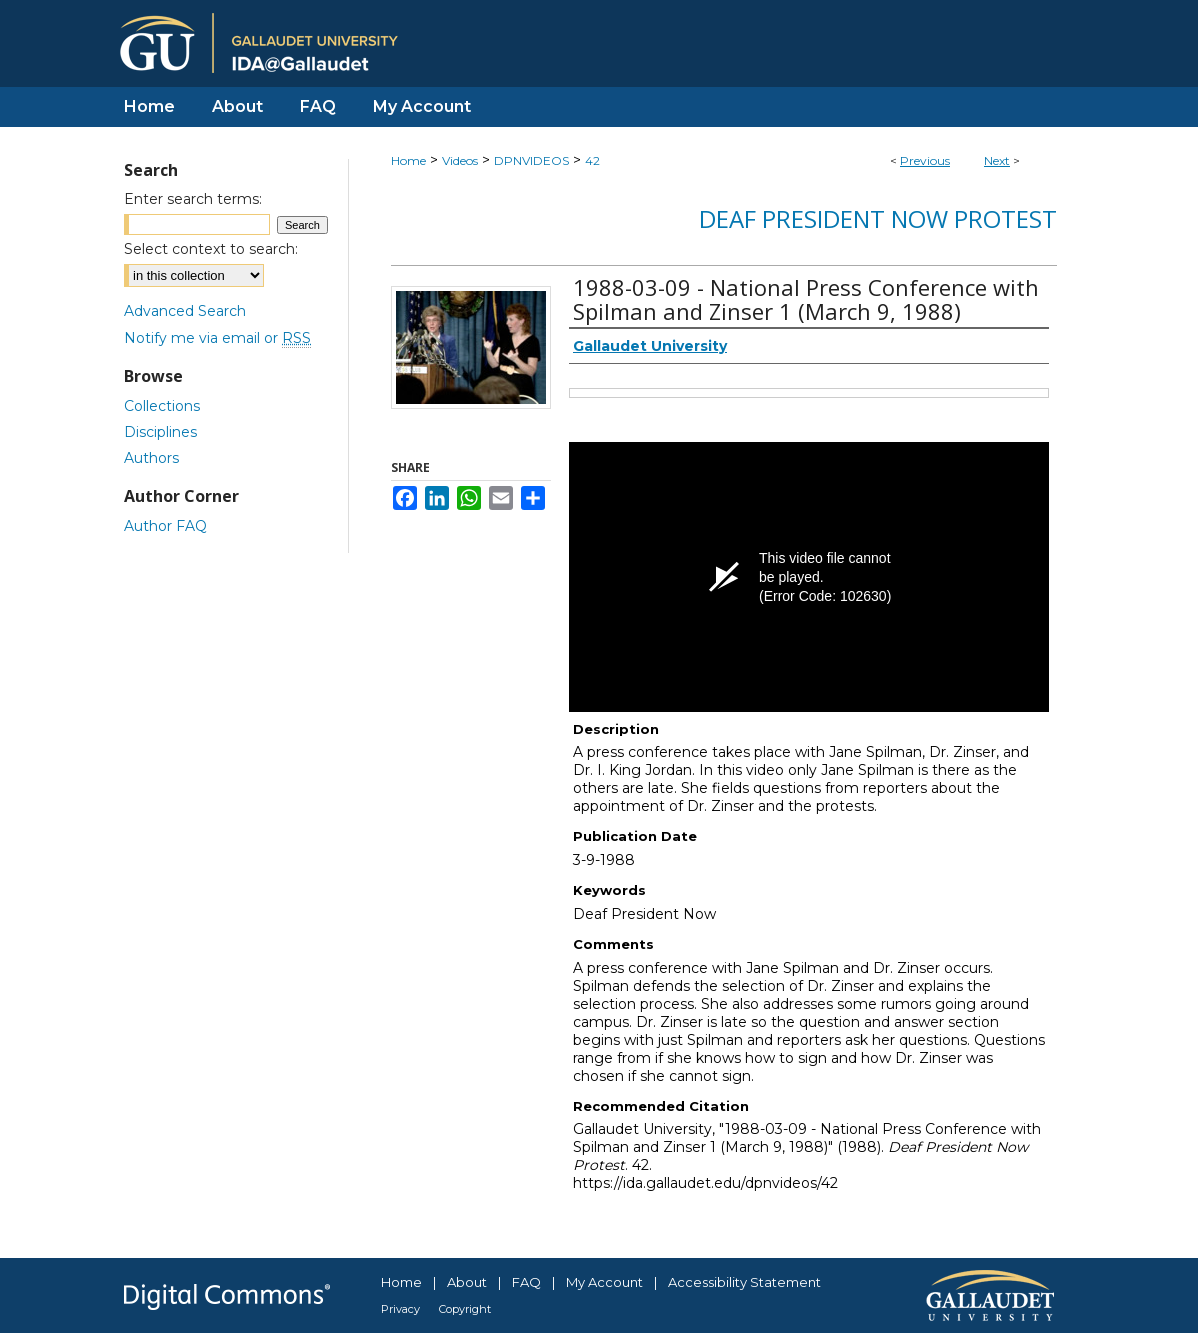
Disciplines (160, 432)
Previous (925, 160)
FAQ (526, 1282)
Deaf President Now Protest (878, 218)
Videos (460, 160)
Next (997, 160)
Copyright (465, 1309)
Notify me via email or (217, 338)
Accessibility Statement (744, 1282)
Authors (151, 458)
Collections (162, 406)
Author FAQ (165, 526)
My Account (604, 1282)
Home (408, 160)
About (467, 1282)
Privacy (400, 1309)
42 (592, 160)
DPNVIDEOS (531, 160)
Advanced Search (185, 311)
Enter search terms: (193, 199)
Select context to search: (211, 249)
